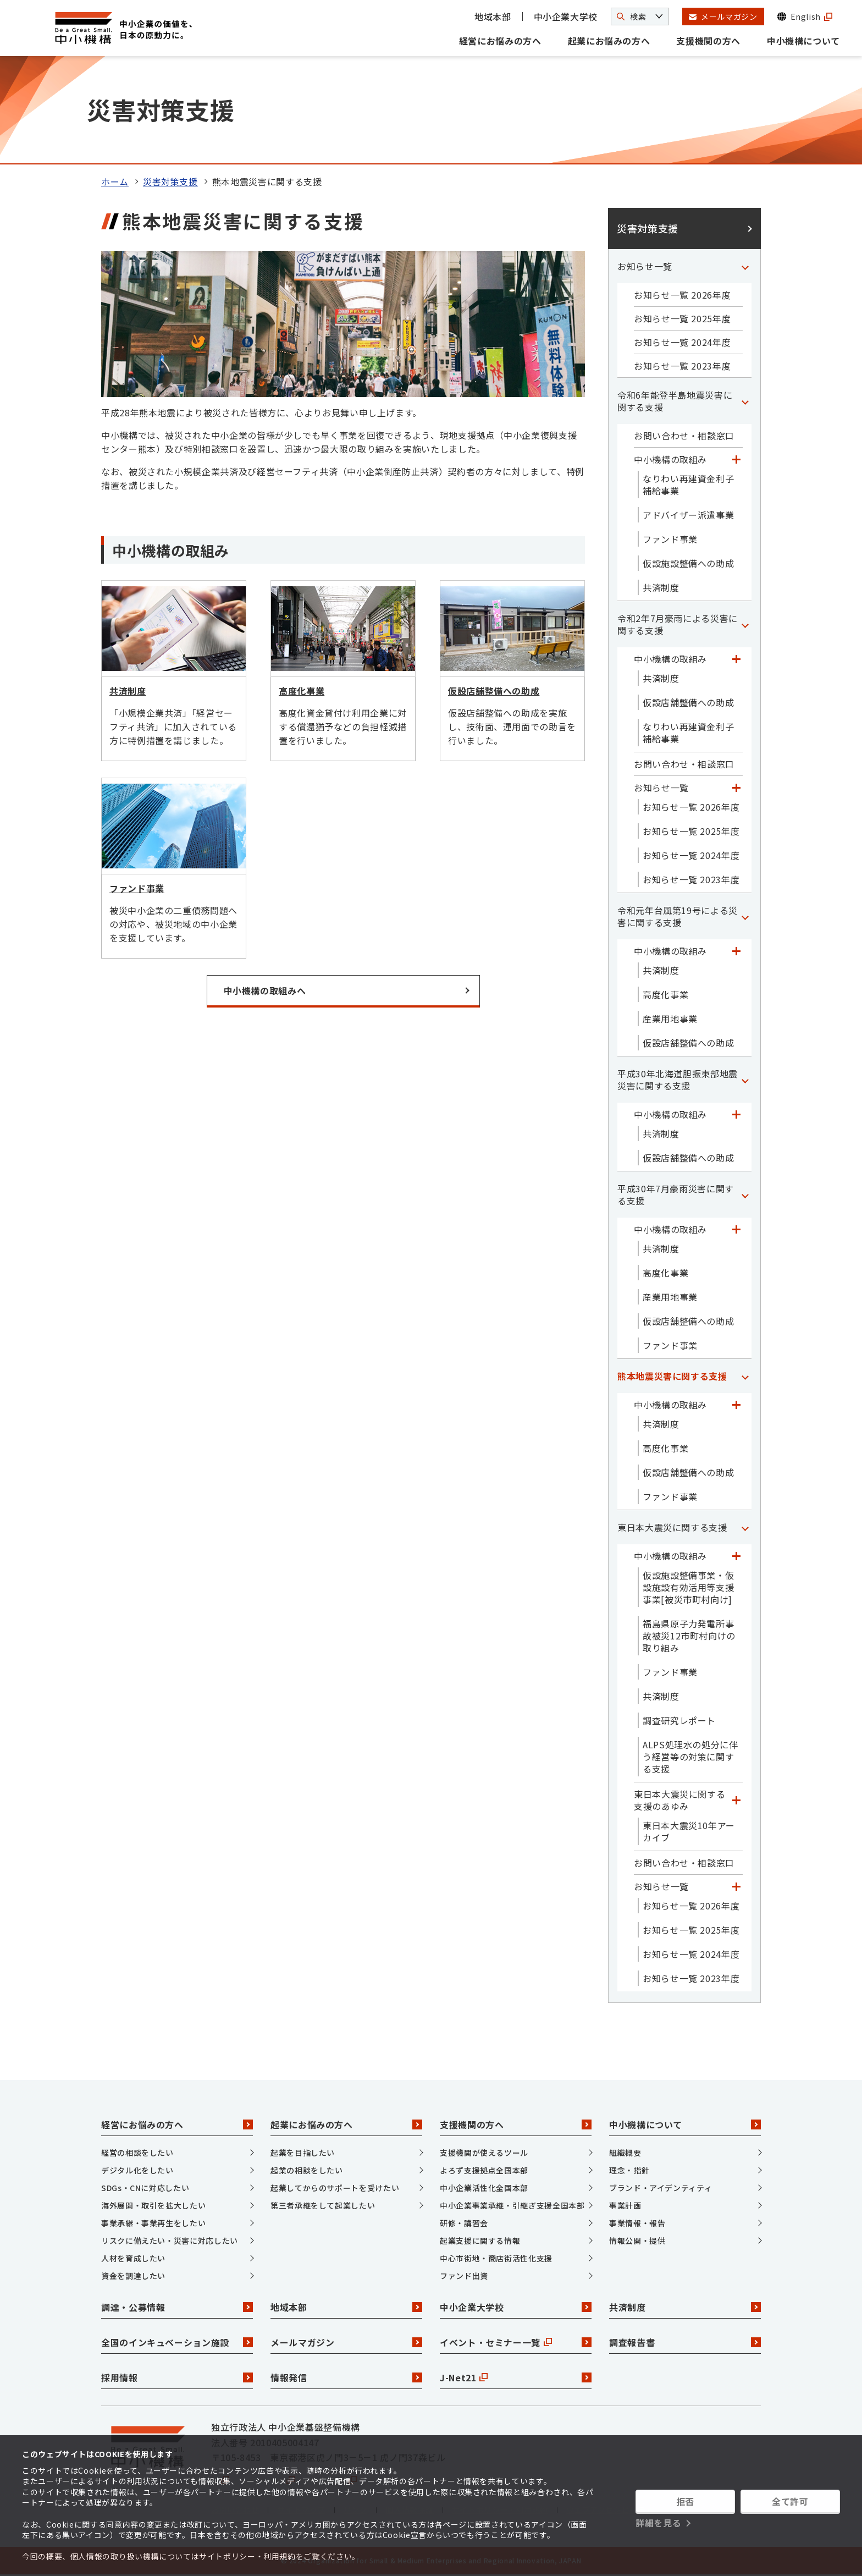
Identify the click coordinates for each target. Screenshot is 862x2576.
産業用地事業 (670, 1018)
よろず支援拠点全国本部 (484, 2170)
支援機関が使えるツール (484, 2152)
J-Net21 (516, 2377)
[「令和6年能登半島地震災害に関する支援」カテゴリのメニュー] (745, 401)
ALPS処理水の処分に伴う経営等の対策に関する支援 (690, 1756)
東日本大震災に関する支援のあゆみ (679, 1800)
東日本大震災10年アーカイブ (689, 1831)
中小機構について (803, 40)
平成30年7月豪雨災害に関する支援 (675, 1194)
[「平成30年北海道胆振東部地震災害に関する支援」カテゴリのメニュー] (745, 1079)
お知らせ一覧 (644, 266)
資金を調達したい (133, 2275)
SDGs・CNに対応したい (145, 2187)
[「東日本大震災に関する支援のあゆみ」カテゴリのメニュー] (736, 1800)
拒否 (685, 2501)
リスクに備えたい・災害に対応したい (169, 2240)
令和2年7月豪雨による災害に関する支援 (677, 624)
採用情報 (177, 2377)
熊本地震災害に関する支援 (672, 1376)
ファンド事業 (670, 539)
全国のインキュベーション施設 (177, 2342)
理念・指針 (629, 2170)
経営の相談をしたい (137, 2152)
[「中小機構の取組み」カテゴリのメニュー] (736, 459)
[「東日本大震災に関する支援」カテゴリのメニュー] (745, 1527)
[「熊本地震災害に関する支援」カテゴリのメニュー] (745, 1376)
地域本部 (492, 16)
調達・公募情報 (177, 2307)
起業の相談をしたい (306, 2170)
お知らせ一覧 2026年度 (682, 294)
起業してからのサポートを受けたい (334, 2187)
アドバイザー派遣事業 (688, 514)
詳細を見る (658, 2522)
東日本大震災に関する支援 (672, 1527)
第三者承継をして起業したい (322, 2205)
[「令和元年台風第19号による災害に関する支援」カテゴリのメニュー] (745, 916)
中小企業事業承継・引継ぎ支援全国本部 (512, 2205)
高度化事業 (665, 994)
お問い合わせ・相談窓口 (684, 435)
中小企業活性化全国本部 (484, 2187)
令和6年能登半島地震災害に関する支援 (674, 401)
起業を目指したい (302, 2152)
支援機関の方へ (708, 40)
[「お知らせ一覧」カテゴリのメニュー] (745, 266)
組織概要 (625, 2152)
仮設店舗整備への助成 (688, 702)
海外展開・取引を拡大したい (153, 2205)
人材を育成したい (133, 2258)
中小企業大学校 (566, 16)
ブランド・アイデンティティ (660, 2187)
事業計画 (625, 2205)
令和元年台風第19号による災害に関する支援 (677, 916)
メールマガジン (346, 2342)
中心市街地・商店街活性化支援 (496, 2258)
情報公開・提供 (637, 2240)
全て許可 (790, 2501)
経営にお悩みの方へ (500, 40)
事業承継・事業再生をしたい (153, 2222)
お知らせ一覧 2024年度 (682, 342)
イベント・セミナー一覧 (516, 2342)
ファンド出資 (464, 2275)
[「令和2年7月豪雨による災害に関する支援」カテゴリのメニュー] (745, 624)
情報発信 (346, 2377)
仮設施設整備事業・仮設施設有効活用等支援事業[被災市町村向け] (688, 1587)
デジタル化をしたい (137, 2170)
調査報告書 (685, 2342)
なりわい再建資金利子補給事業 (688, 484)
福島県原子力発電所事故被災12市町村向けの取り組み (689, 1635)
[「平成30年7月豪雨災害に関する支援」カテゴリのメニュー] (745, 1194)
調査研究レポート (679, 1720)
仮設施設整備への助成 (688, 563)
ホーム (115, 181)
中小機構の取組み (670, 459)
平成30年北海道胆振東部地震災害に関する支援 (677, 1079)
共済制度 (661, 587)
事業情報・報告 (637, 2222)
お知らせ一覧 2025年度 (682, 318)
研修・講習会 (464, 2222)
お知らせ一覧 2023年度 (682, 365)
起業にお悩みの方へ (609, 40)
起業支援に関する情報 (480, 2240)
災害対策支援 (170, 181)
